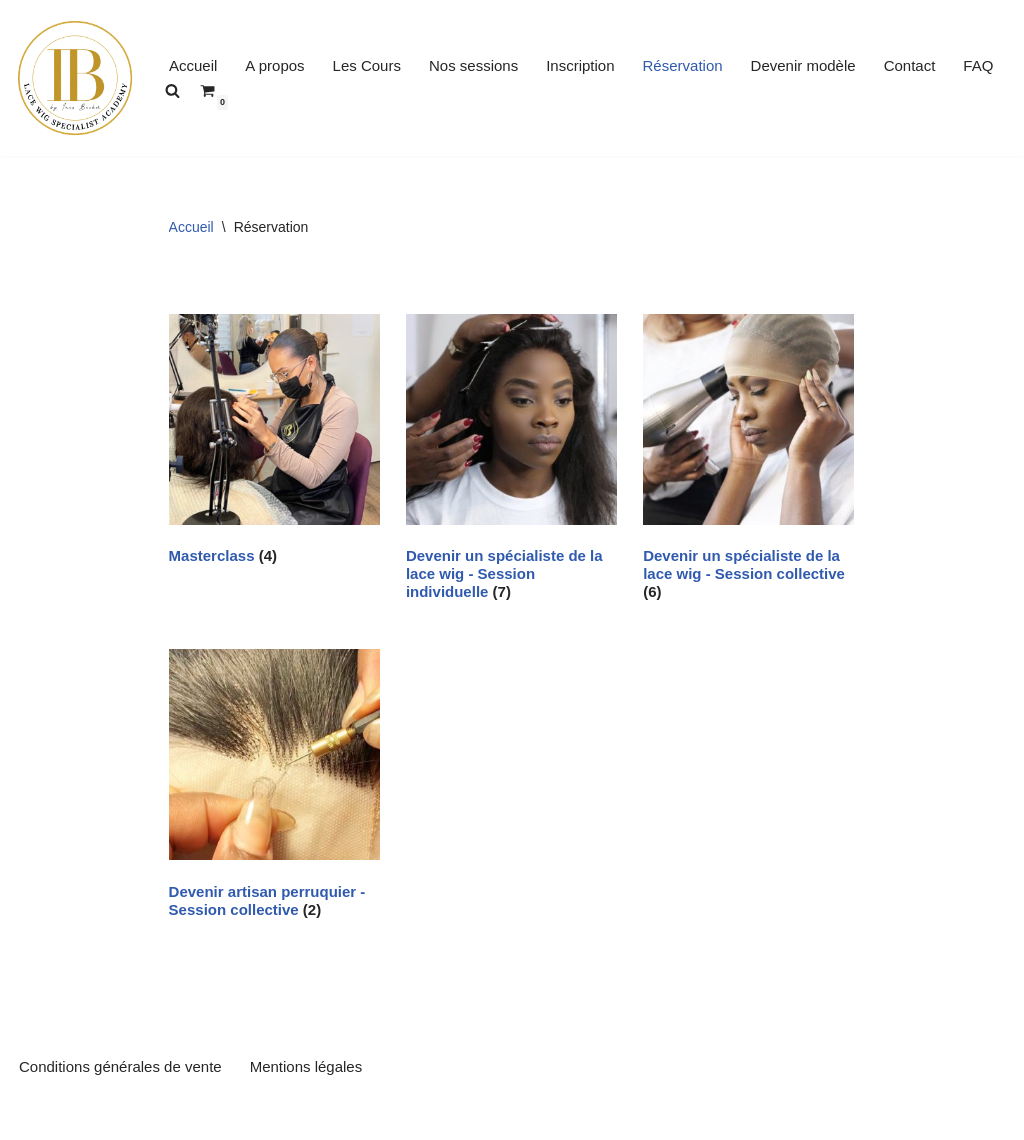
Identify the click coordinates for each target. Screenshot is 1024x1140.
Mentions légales (306, 1066)
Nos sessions (473, 65)
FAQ (978, 65)
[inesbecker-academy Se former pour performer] (75, 78)
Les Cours (367, 65)
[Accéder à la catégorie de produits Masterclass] (274, 443)
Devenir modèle (803, 65)
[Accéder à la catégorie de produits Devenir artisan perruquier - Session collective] (274, 787)
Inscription (580, 65)
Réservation (683, 65)
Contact (910, 65)
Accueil (193, 65)
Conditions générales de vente (120, 1066)
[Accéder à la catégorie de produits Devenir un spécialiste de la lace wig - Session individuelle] (511, 461)
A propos (274, 65)
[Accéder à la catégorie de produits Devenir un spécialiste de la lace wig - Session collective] (748, 461)
